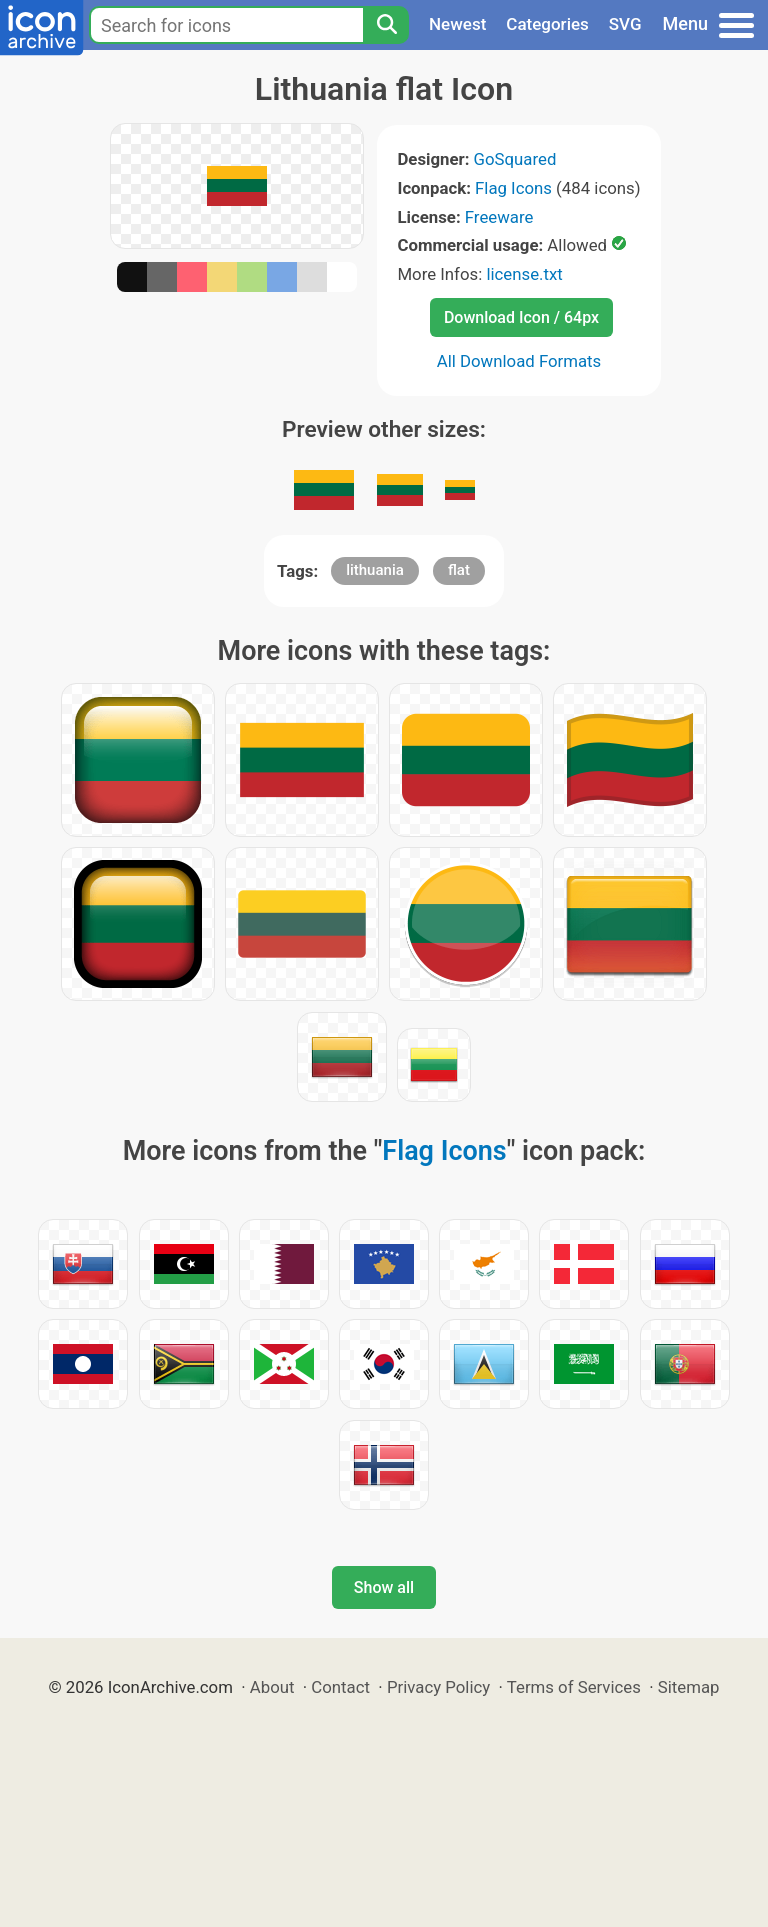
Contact (340, 1687)
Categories (547, 24)
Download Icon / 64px (521, 317)
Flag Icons (513, 188)
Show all (384, 1587)
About (272, 1687)
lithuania (375, 570)
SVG (625, 24)
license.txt (524, 274)
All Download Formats (519, 361)
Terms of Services (574, 1687)
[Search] (386, 25)
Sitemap (689, 1687)
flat (459, 570)
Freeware (499, 217)
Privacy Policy (438, 1687)
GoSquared (515, 159)
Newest (457, 24)
